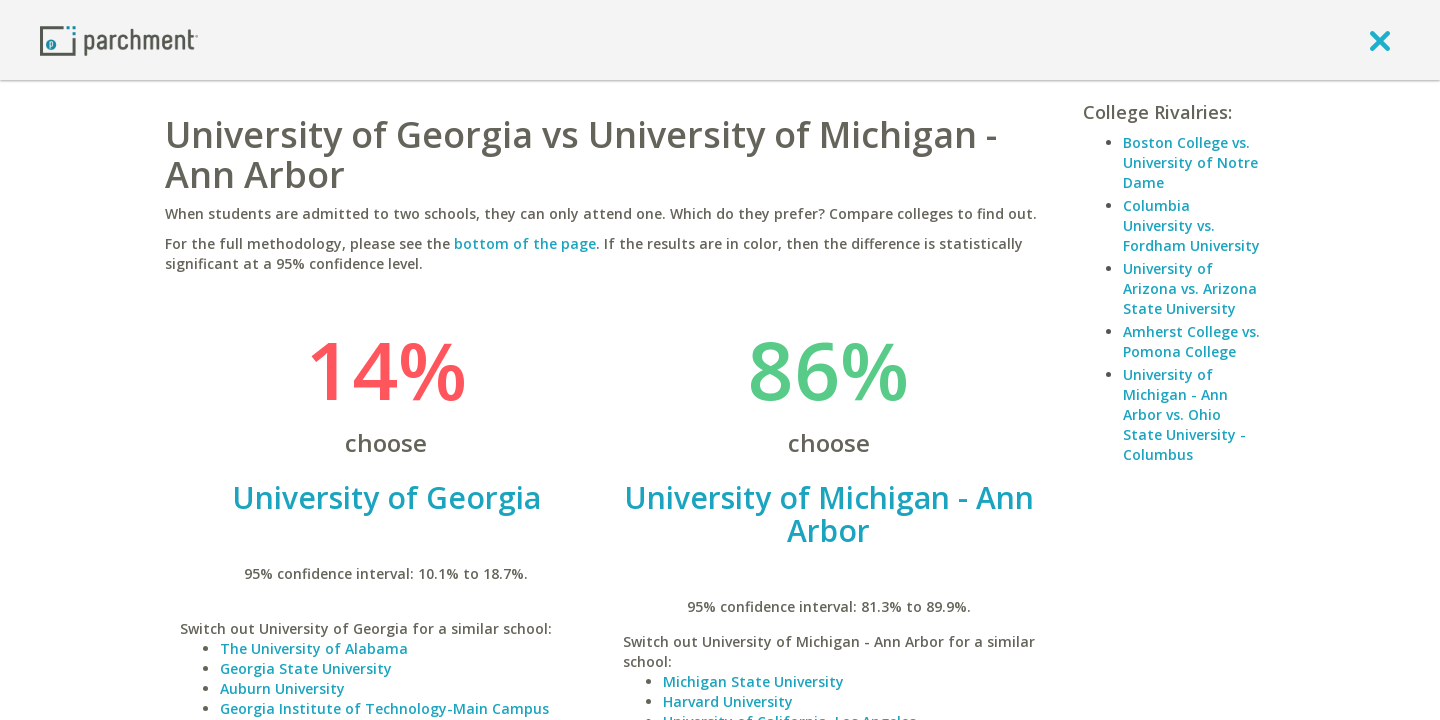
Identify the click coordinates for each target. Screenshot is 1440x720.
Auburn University (282, 688)
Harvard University (728, 701)
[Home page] (119, 39)
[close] (1380, 40)
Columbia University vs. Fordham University (1191, 225)
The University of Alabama (314, 648)
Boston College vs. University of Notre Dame (1190, 162)
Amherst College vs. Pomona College (1191, 341)
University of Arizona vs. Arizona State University (1190, 288)
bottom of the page (525, 243)
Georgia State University (306, 668)
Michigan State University (753, 681)
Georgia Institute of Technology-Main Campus (384, 708)
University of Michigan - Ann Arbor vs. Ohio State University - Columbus (1184, 414)
